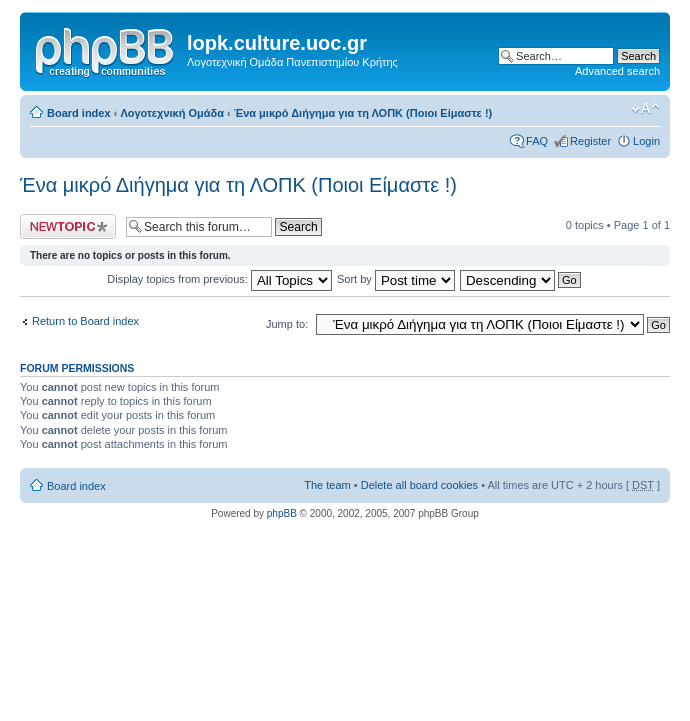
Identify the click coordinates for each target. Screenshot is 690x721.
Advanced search (617, 71)
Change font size (645, 109)
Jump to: (287, 324)
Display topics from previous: (219, 279)
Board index (79, 113)
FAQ (537, 141)
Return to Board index (85, 321)
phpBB (282, 513)
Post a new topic (68, 226)
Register (590, 141)
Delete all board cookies (419, 485)
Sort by (396, 279)
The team (327, 485)
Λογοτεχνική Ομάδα (172, 113)
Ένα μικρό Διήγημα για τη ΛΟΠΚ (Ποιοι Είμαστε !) (363, 113)
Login (646, 141)
